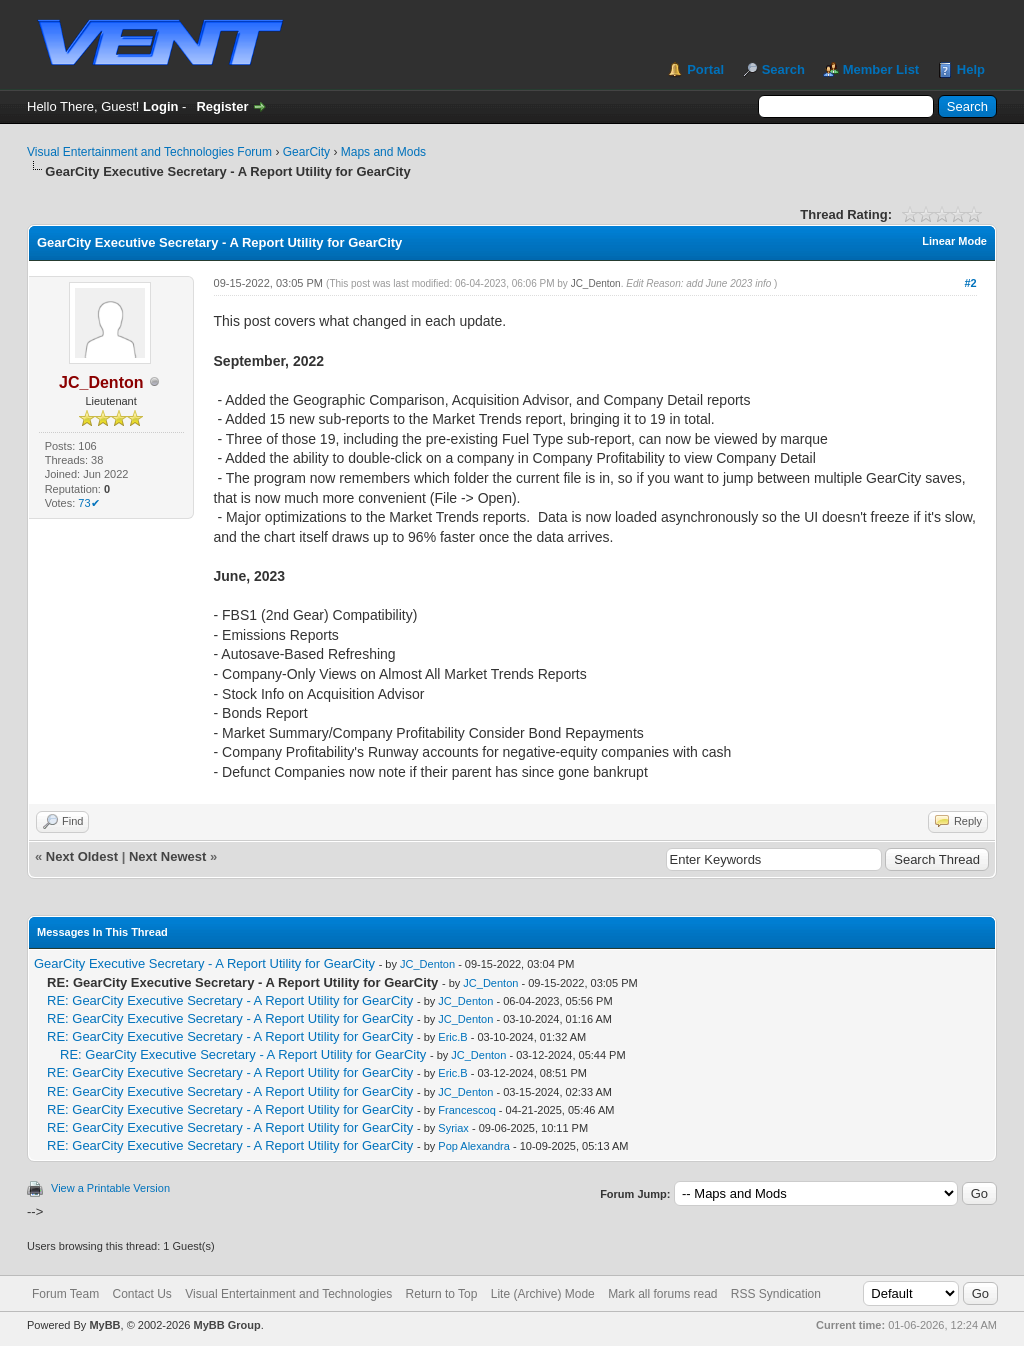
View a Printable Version (110, 1188)
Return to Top (442, 1294)
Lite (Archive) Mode (543, 1294)
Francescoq (466, 1110)
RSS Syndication (776, 1294)
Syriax (453, 1128)
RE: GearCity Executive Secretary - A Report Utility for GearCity (230, 1000)
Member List (881, 69)
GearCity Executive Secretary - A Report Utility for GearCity (204, 963)
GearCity (306, 152)
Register (222, 106)
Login (160, 106)
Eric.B (452, 1037)
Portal (705, 69)
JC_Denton (596, 283)
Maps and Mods (383, 152)
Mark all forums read (662, 1294)
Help (971, 69)
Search (783, 69)
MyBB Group (226, 1325)
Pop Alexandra (474, 1146)
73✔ (88, 503)
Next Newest (167, 856)
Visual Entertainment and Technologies (288, 1294)
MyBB (104, 1325)
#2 (970, 283)
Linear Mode (954, 241)
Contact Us (141, 1294)
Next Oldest (82, 856)
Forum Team (65, 1294)
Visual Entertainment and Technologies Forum (149, 152)
